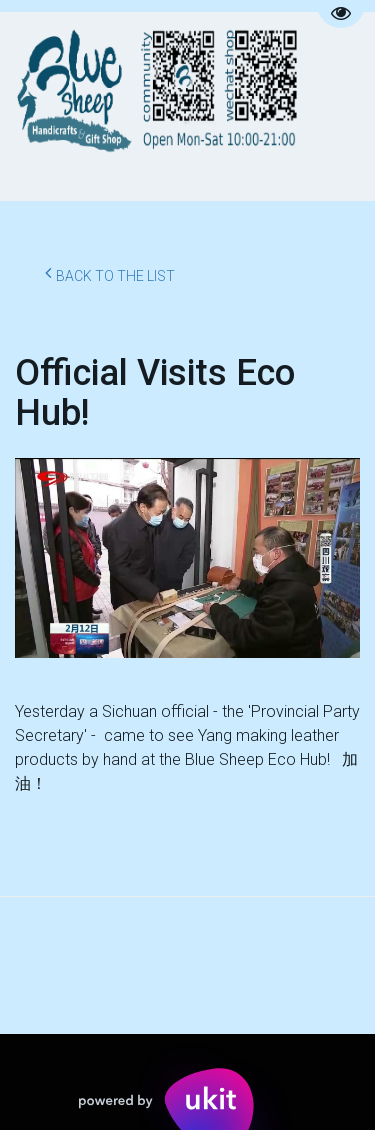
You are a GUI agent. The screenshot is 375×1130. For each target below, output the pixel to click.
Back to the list (110, 273)
